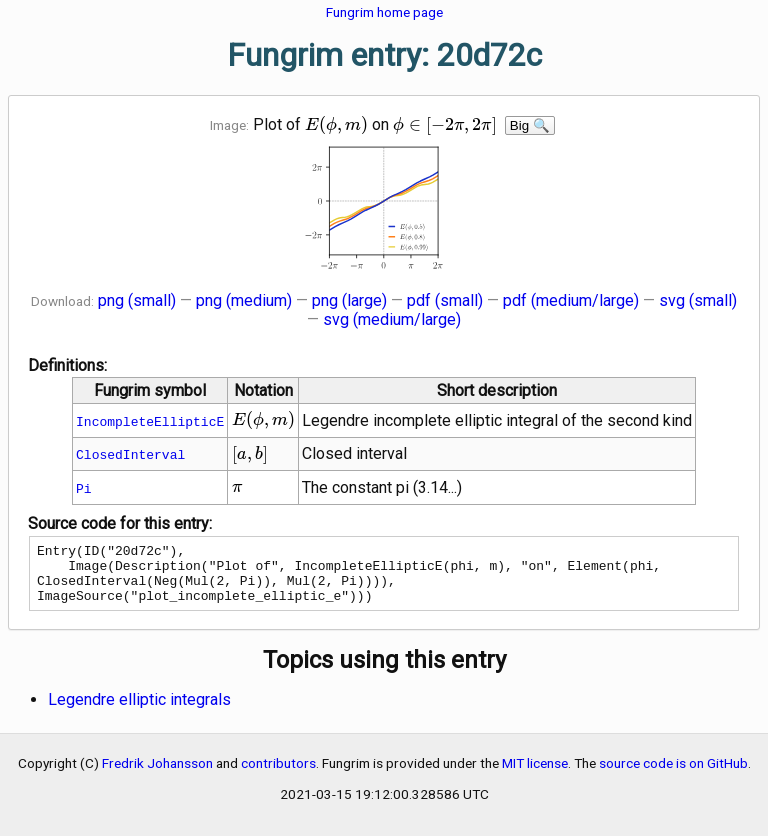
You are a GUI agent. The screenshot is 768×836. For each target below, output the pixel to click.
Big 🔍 (530, 125)
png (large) (349, 300)
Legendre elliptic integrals (139, 711)
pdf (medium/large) (571, 300)
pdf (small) (445, 300)
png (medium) (244, 300)
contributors (278, 775)
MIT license (535, 775)
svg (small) (698, 300)
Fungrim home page (384, 12)
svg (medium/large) (392, 319)
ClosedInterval (130, 454)
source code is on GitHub (673, 775)
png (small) (137, 300)
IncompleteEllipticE (150, 421)
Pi (84, 488)
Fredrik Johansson (157, 775)
